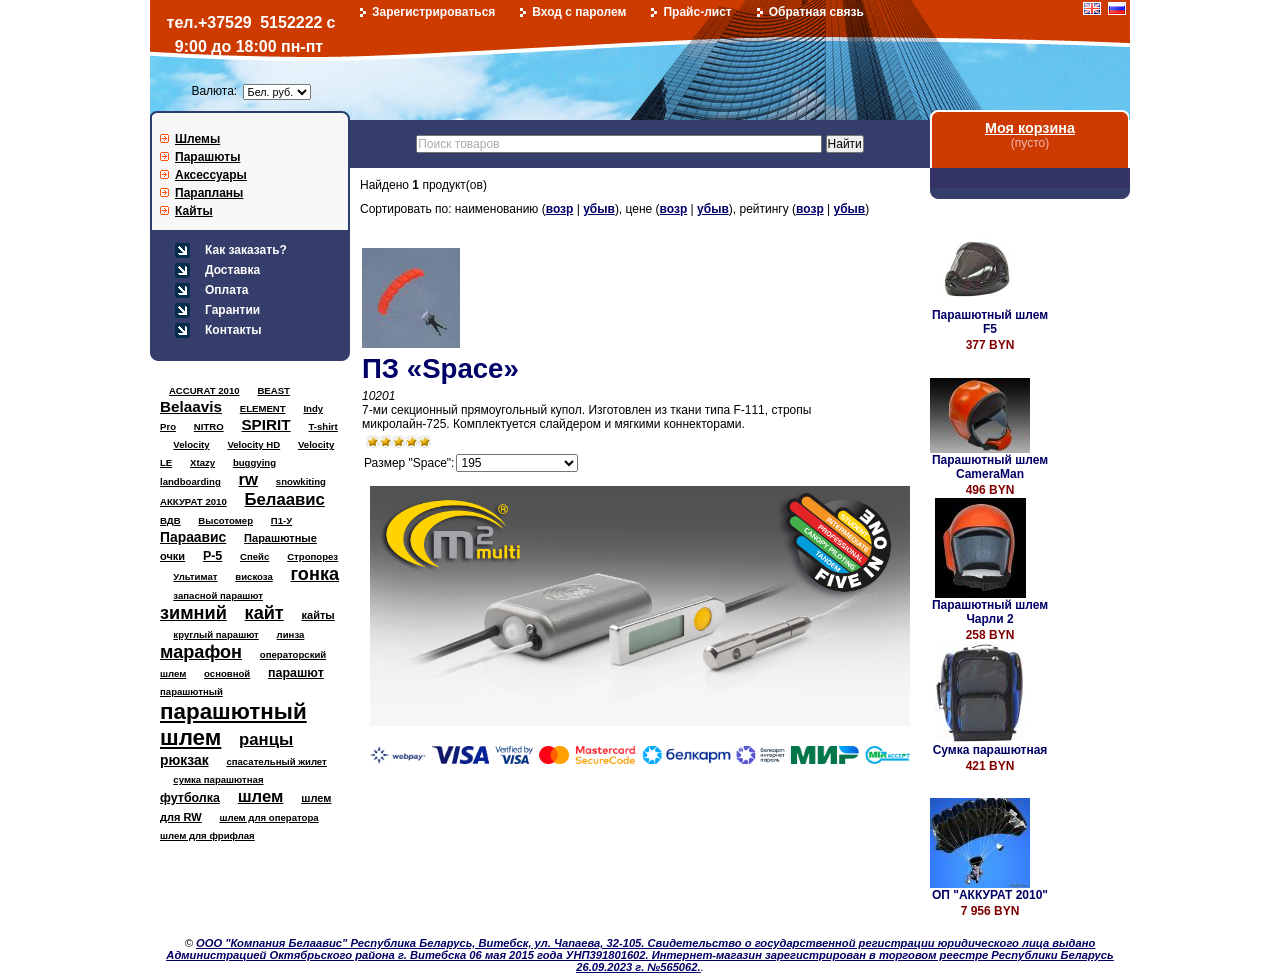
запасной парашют (218, 595)
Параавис (193, 537)
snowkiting (301, 481)
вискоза (254, 576)
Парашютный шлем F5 (990, 322)
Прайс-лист (697, 12)
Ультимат (195, 576)
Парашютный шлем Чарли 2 (990, 612)
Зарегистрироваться (433, 12)
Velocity (191, 444)
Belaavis (191, 406)
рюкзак (184, 760)
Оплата (226, 290)
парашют (296, 673)
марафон (201, 652)
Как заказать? (246, 250)
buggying (254, 462)
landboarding (190, 481)
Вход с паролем (579, 12)
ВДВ (170, 520)
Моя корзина (1030, 128)
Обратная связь (816, 12)
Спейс (254, 556)
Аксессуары (211, 175)
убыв (599, 209)
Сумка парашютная (990, 750)
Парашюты (207, 157)
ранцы (266, 739)
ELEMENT (263, 408)
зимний (193, 613)
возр (560, 209)
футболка (190, 798)
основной (227, 673)
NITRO (209, 426)
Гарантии (232, 310)
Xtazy (202, 462)
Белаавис (285, 499)
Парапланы (209, 193)
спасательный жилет (276, 761)
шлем (261, 796)
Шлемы (197, 139)
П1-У (281, 520)
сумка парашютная (218, 779)
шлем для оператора (268, 817)
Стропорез (312, 556)
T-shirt (322, 426)
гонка (315, 574)
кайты (318, 615)
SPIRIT (265, 424)
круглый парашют (215, 634)
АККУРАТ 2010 (193, 501)
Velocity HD (253, 444)
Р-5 (212, 556)
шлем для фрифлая (207, 835)
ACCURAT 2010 (204, 390)
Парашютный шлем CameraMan (990, 467)
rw (249, 479)
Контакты (233, 330)
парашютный (191, 691)
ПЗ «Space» (440, 368)
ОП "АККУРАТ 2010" (990, 895)
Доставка (232, 270)
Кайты (194, 211)
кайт (264, 613)
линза (291, 634)
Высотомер (225, 520)
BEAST (273, 390)
